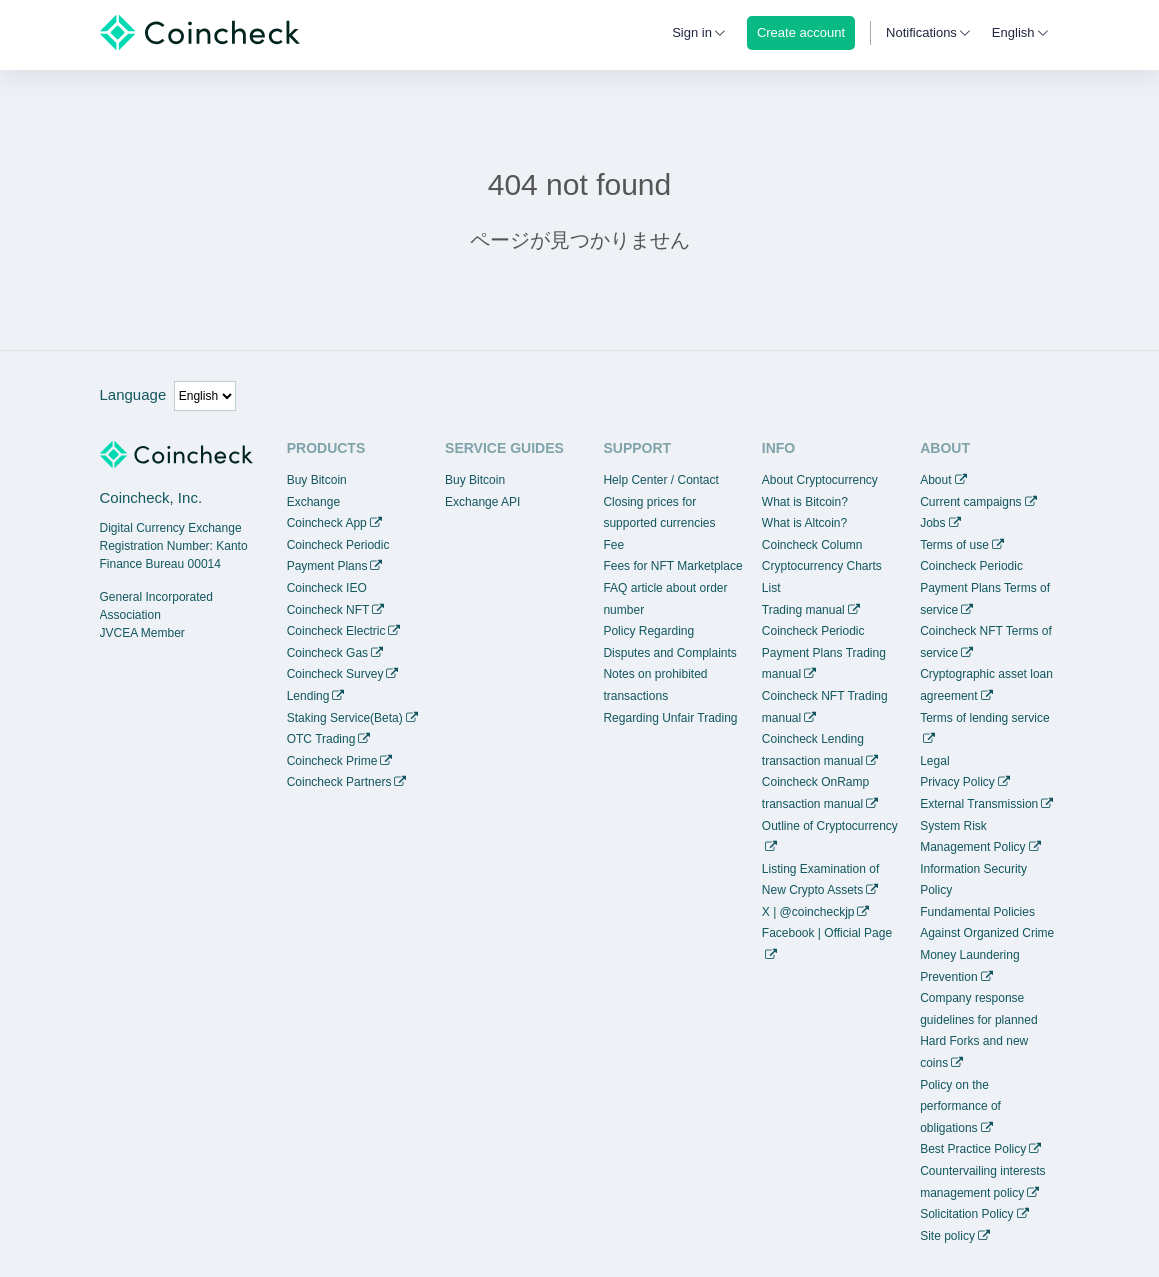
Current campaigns (970, 502)
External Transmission (979, 804)
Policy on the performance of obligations (960, 1106)
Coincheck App (327, 523)
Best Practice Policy (973, 1149)
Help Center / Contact (660, 480)
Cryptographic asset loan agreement (986, 685)
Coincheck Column (812, 545)
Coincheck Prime (332, 761)
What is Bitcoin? (805, 502)
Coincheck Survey (335, 674)
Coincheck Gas (327, 653)
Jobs (932, 523)
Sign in (692, 32)
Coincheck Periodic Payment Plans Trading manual (824, 652)
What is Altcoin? (804, 523)
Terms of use (954, 545)
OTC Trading (321, 739)
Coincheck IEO (327, 588)
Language (133, 394)
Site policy (947, 1236)
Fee (613, 545)
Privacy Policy (957, 782)
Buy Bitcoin (317, 480)
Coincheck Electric (336, 631)
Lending (308, 696)
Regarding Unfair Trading (670, 718)
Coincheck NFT (328, 610)
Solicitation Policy (966, 1214)
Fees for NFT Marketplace (672, 566)
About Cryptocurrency (820, 480)
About (935, 480)
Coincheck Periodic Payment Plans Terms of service (985, 587)
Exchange (313, 502)
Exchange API (482, 502)
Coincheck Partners (339, 782)
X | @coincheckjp (808, 912)
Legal (934, 761)
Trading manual (803, 610)
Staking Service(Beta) (345, 718)
